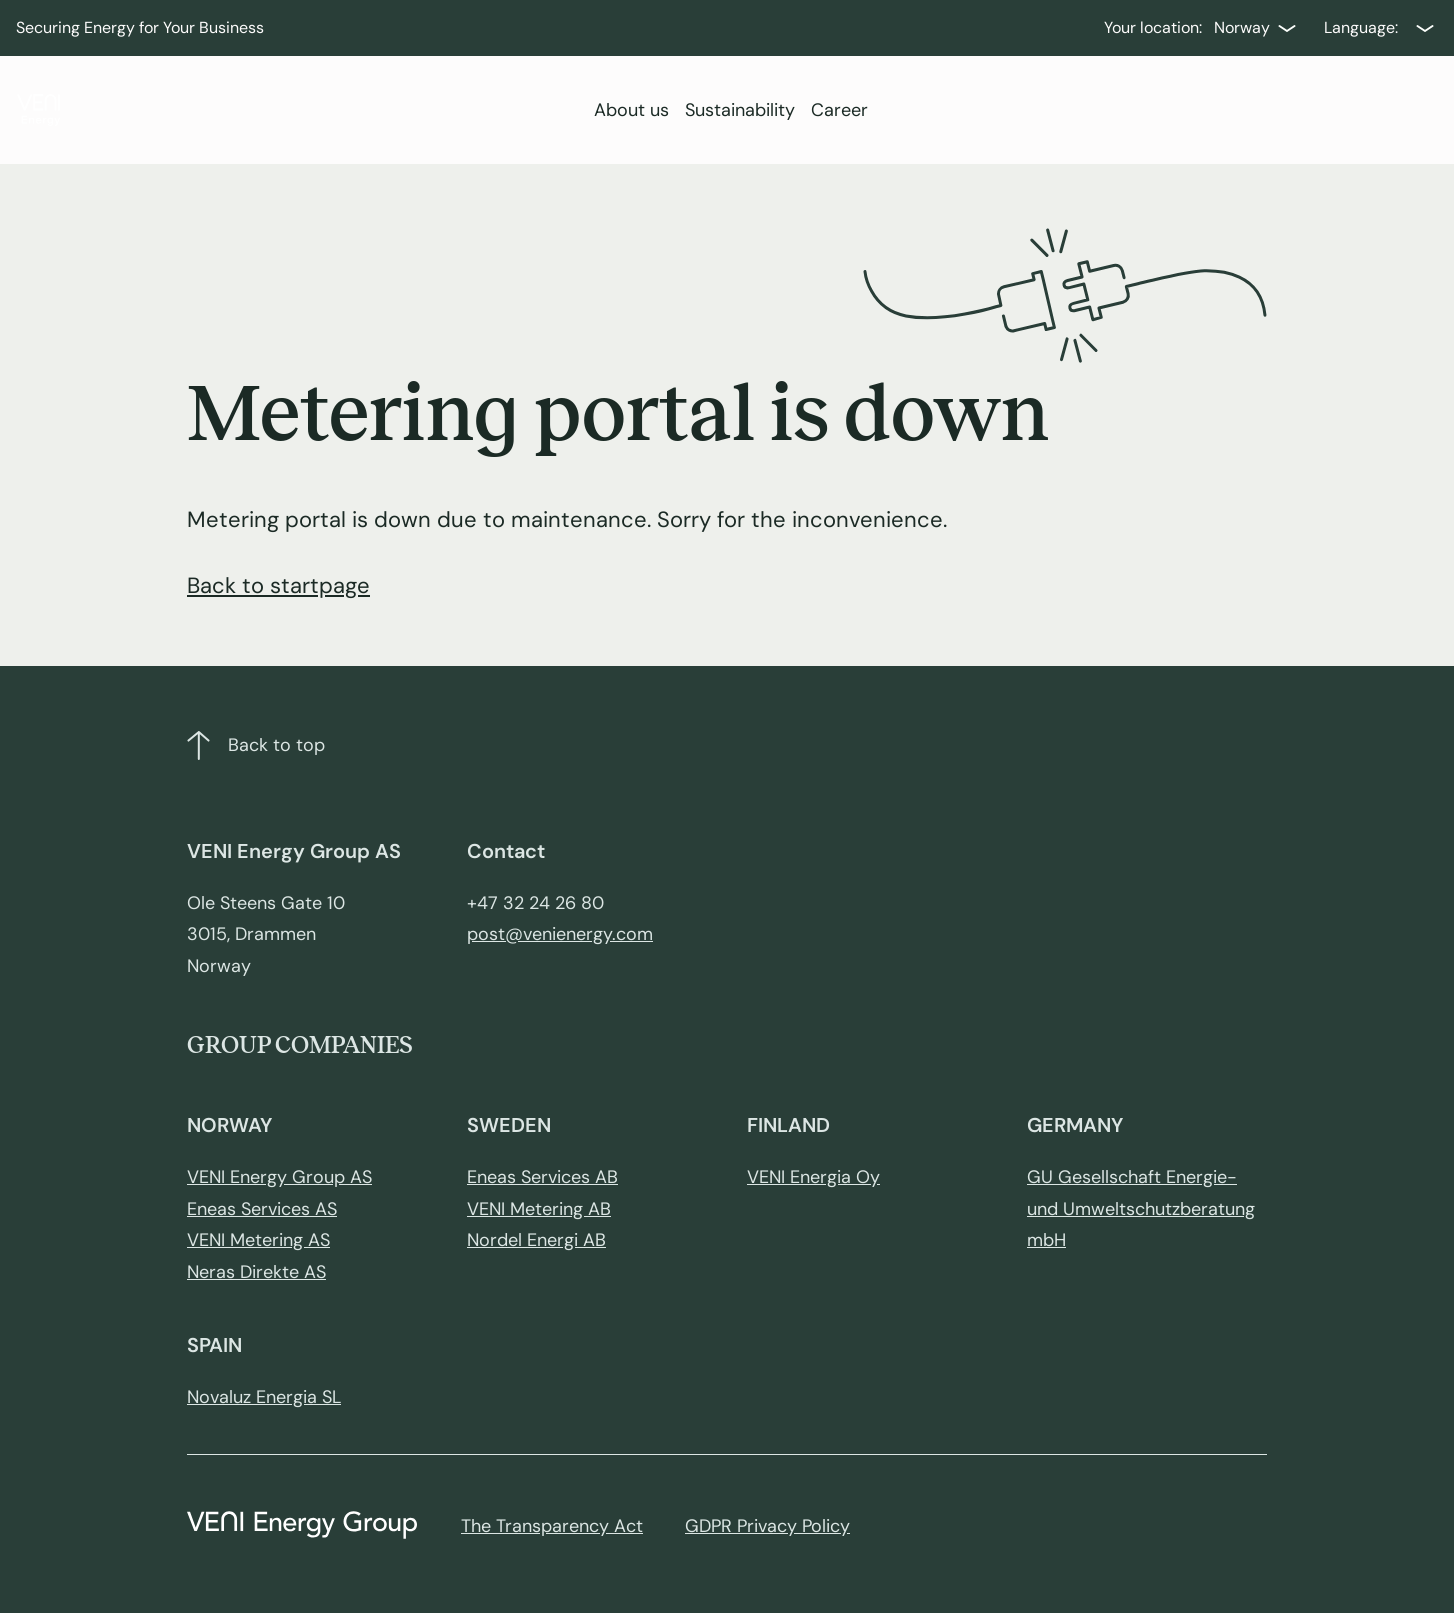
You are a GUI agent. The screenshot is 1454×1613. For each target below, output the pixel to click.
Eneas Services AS (262, 1209)
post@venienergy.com (560, 934)
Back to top (256, 745)
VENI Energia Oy (813, 1177)
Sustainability (740, 110)
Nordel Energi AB (536, 1240)
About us (631, 110)
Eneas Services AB (542, 1177)
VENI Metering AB (539, 1209)
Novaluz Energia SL (264, 1397)
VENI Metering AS (258, 1240)
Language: (1361, 27)
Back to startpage (278, 585)
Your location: (1153, 27)
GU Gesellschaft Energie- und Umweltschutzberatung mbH (1141, 1208)
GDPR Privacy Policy (767, 1526)
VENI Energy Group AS (279, 1177)
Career (839, 110)
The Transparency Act (552, 1526)
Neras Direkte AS (256, 1272)
